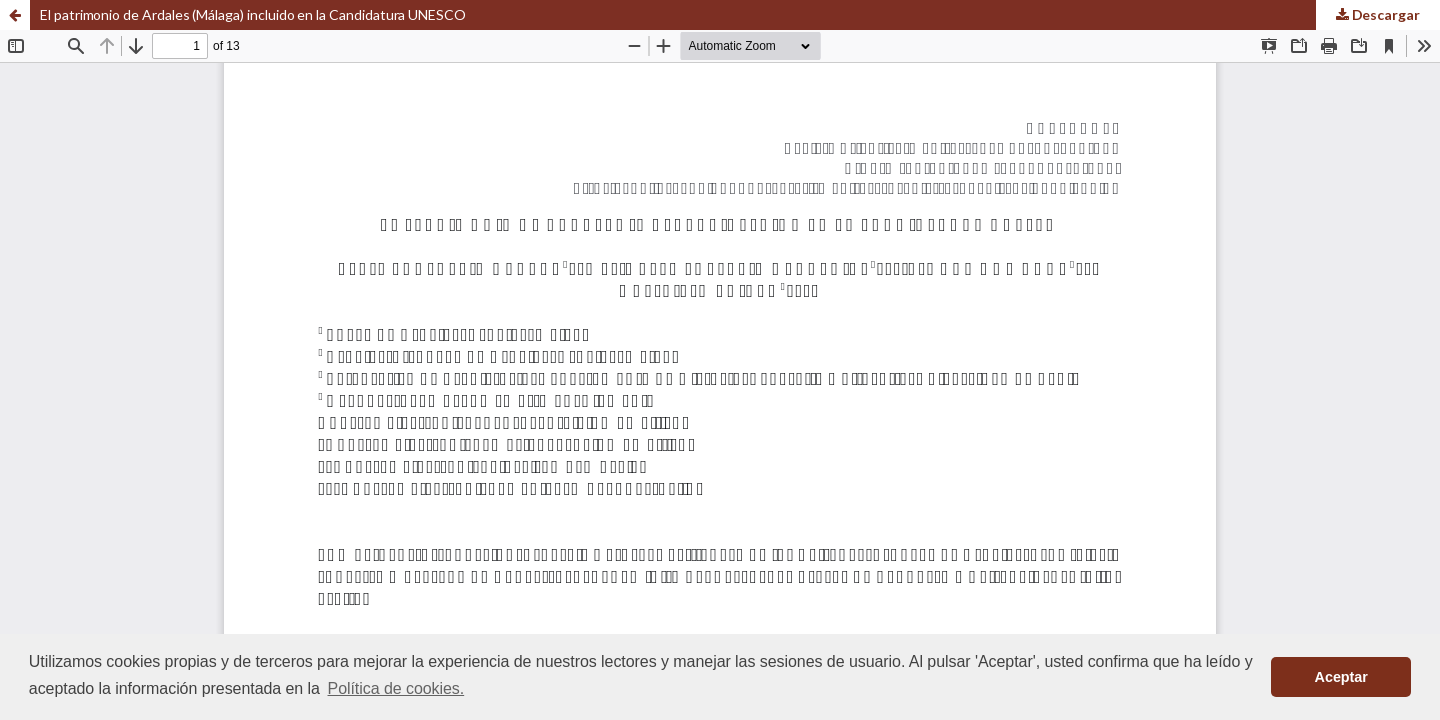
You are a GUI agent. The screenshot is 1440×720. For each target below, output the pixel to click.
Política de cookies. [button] (396, 688)
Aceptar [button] (1341, 677)
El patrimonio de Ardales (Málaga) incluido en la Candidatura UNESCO (253, 14)
